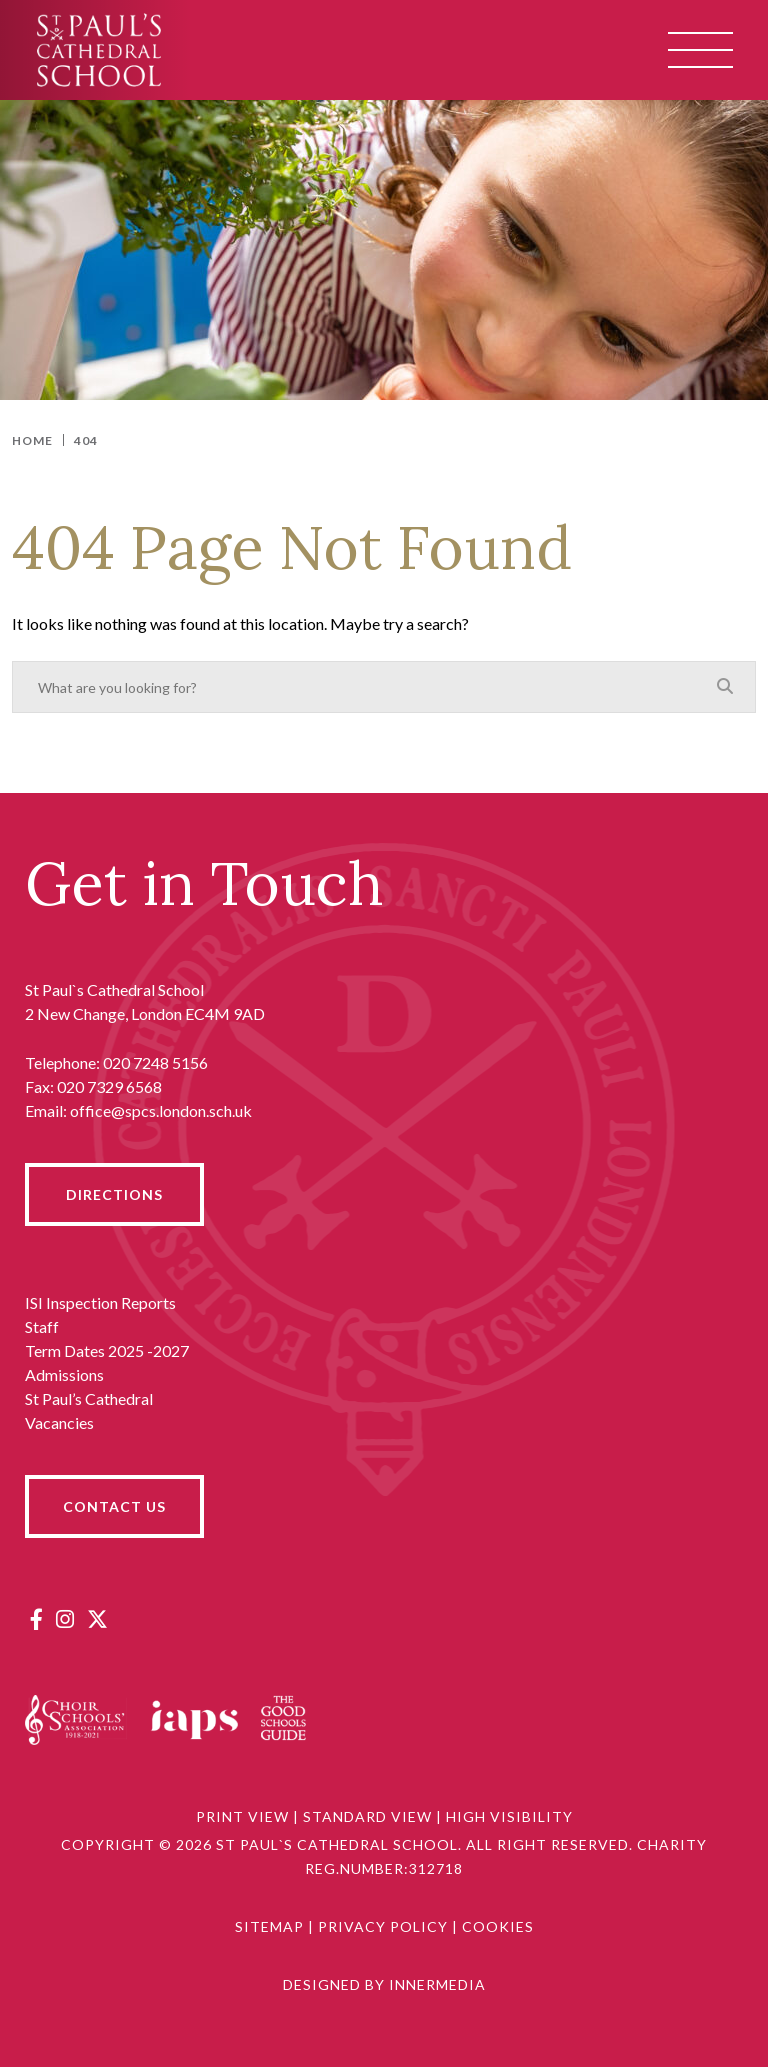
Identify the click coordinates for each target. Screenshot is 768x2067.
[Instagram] (65, 1618)
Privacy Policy (383, 1926)
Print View (242, 1816)
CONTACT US (114, 1506)
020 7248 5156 (155, 1062)
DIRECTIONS (114, 1194)
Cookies (498, 1926)
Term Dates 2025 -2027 (107, 1350)
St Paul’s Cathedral (89, 1398)
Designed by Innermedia (384, 1984)
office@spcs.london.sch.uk (161, 1110)
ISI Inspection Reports (100, 1302)
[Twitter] (97, 1618)
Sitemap (269, 1926)
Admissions (64, 1374)
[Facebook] (36, 1618)
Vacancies (59, 1422)
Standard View (367, 1816)
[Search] (725, 686)
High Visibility (509, 1816)
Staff (42, 1326)
